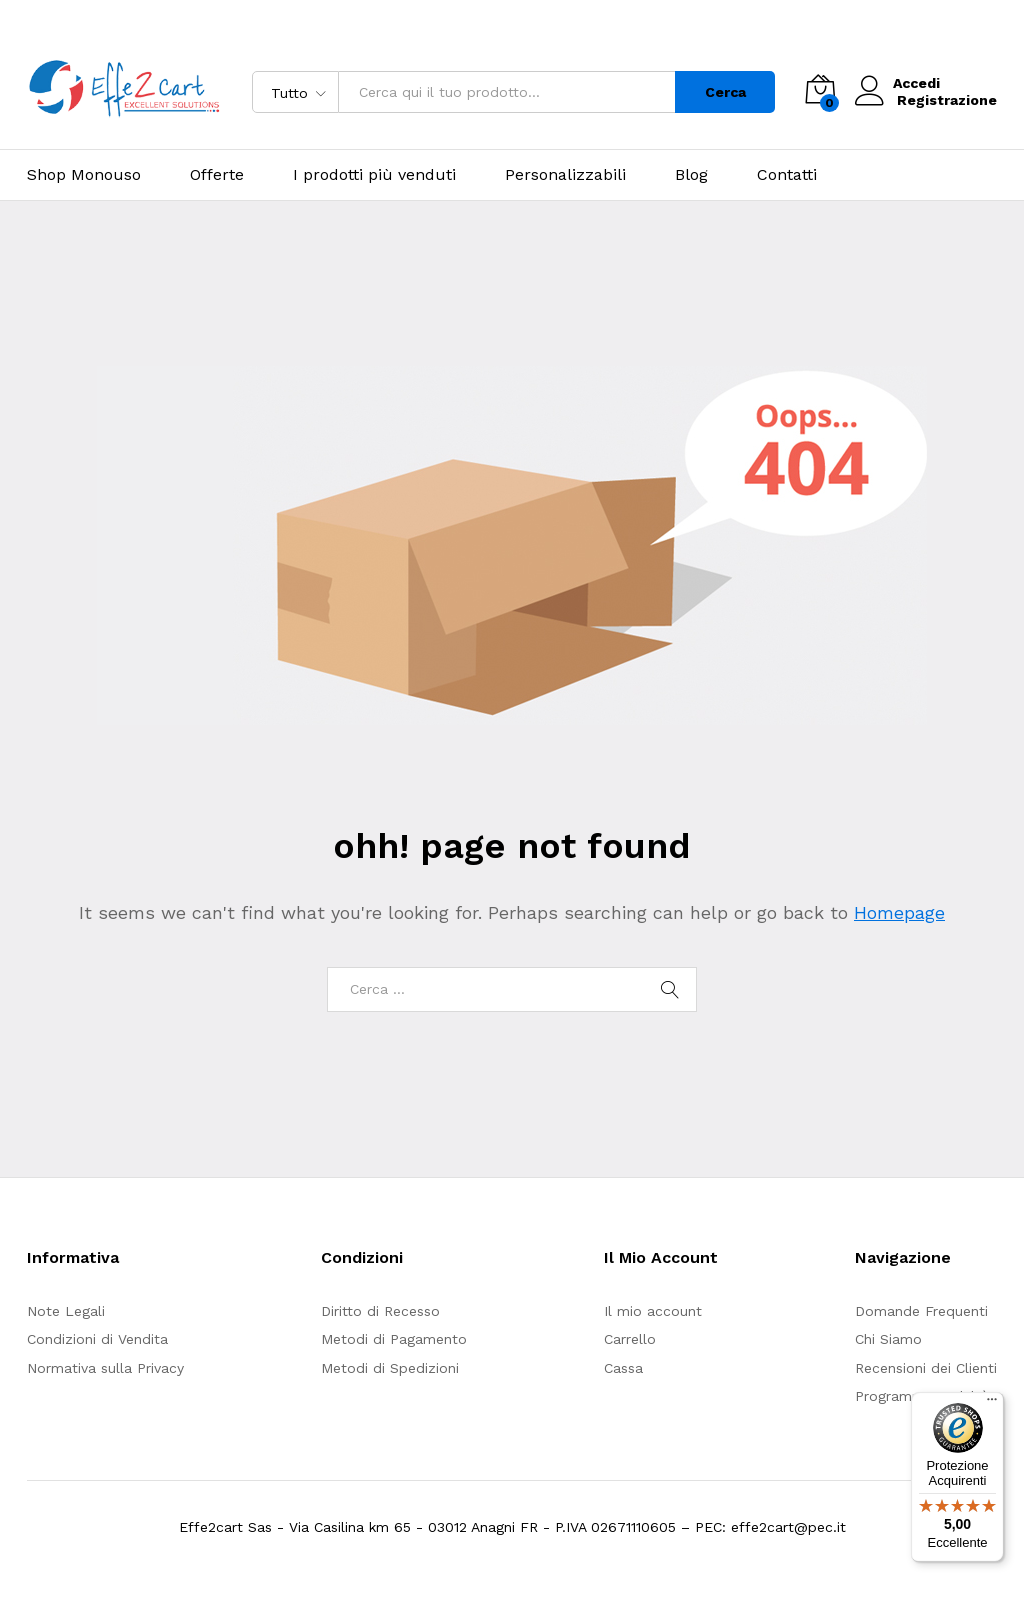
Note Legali (66, 1311)
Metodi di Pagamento (394, 1339)
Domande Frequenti (921, 1311)
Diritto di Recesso (380, 1311)
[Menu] (992, 1404)
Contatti (787, 175)
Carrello (630, 1339)
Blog (691, 175)
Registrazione (947, 100)
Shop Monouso (84, 175)
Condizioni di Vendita (97, 1339)
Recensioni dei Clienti (926, 1368)
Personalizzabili (565, 175)
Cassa (623, 1368)
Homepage (899, 912)
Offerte (217, 175)
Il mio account (653, 1311)
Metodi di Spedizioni (390, 1368)
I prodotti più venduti (374, 175)
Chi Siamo (888, 1339)
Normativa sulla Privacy (105, 1368)
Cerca (725, 92)
